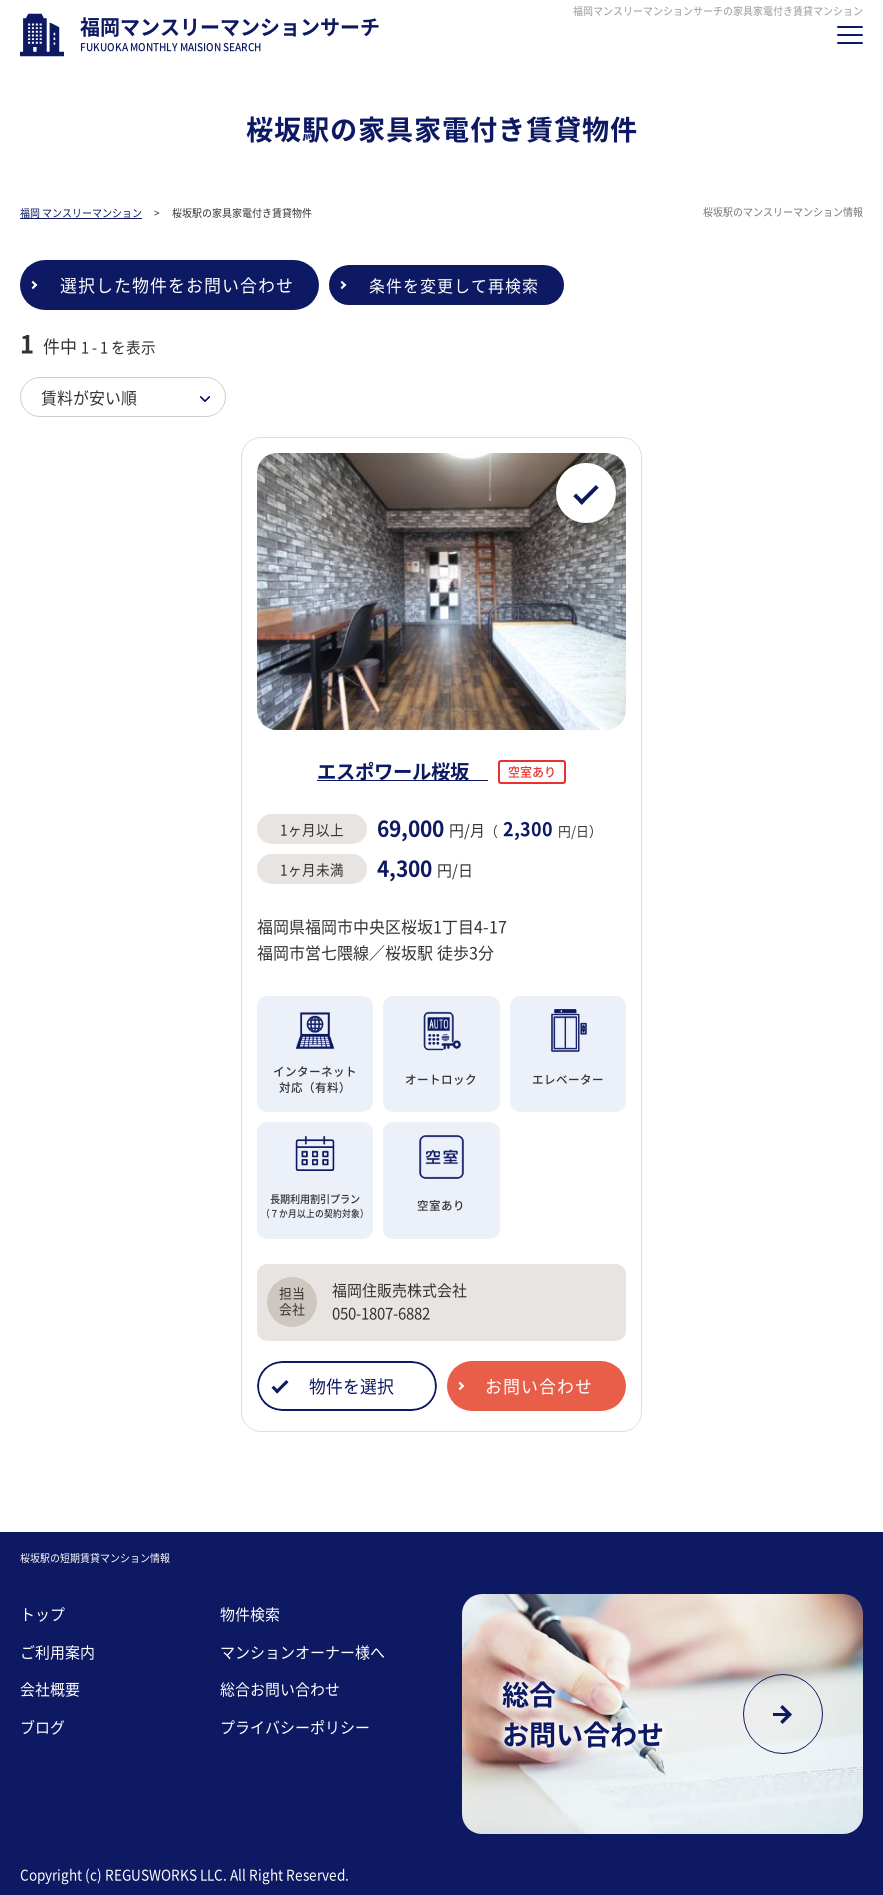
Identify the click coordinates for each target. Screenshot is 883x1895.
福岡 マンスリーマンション (81, 212)
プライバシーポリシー (295, 1727)
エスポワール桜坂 (402, 771)
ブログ (42, 1727)
